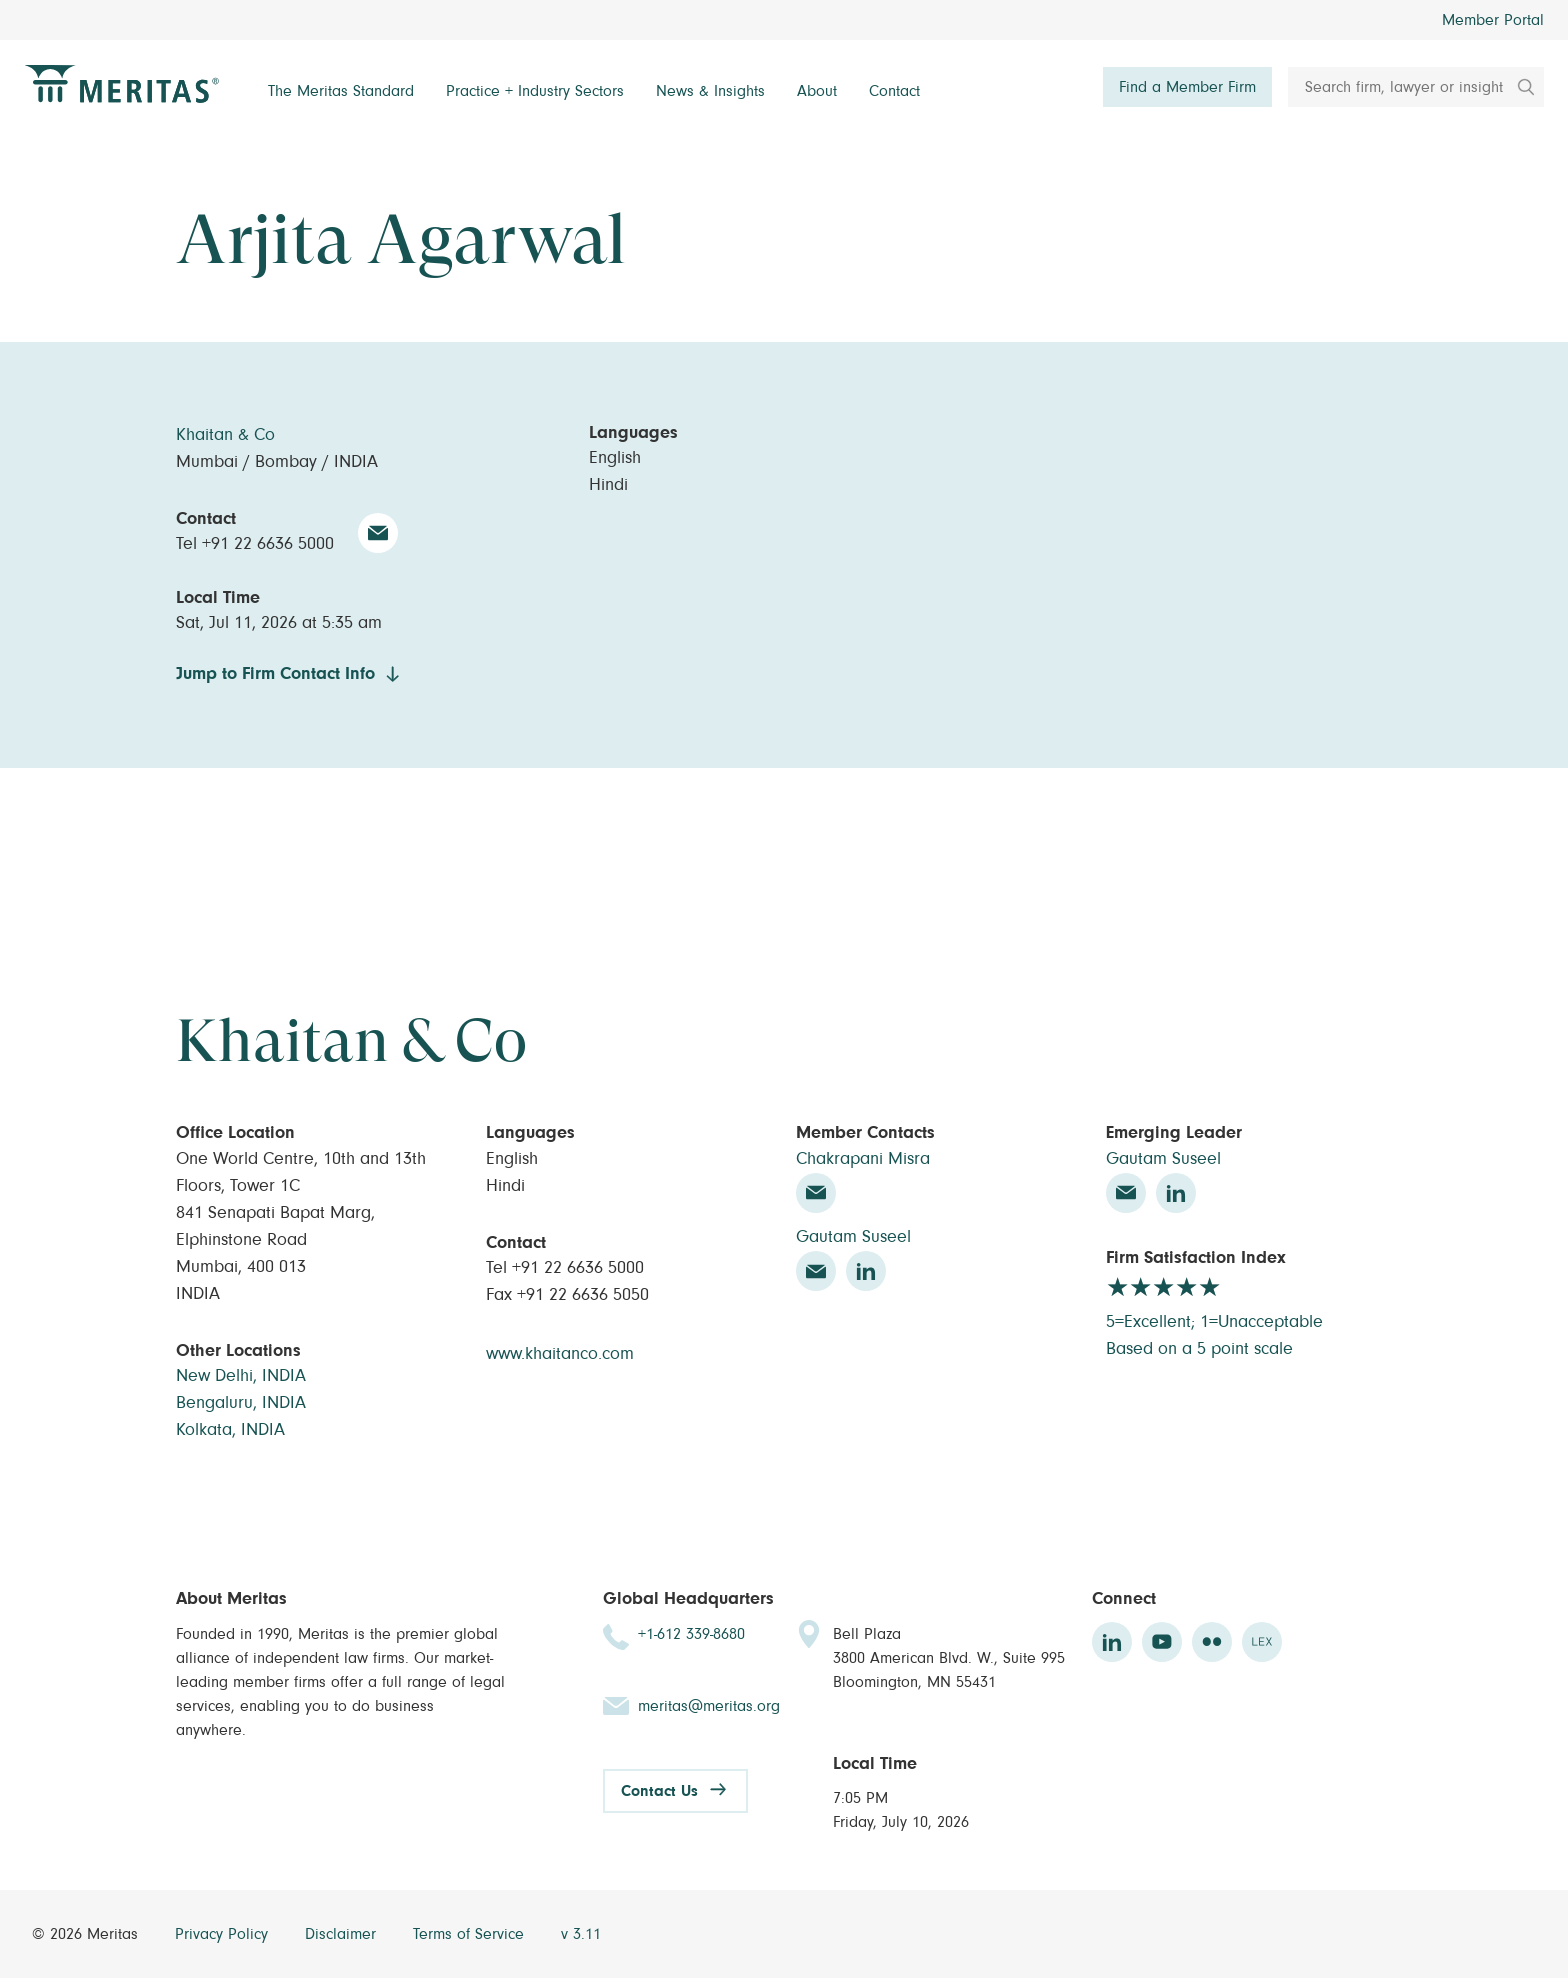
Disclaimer (343, 1934)
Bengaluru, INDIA (241, 1403)
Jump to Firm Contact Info (275, 674)
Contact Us (659, 1791)
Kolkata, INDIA (230, 1430)
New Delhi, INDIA (241, 1376)
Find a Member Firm (1187, 87)
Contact (894, 91)
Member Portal (1493, 20)
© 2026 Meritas (87, 1934)
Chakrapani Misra (863, 1159)
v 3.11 (581, 1934)
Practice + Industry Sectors (535, 91)
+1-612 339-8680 (691, 1634)
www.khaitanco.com (560, 1354)
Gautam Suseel (853, 1237)
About (817, 91)
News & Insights (710, 91)
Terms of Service (471, 1934)
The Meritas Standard (341, 91)
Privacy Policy (224, 1934)
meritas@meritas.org (709, 1706)
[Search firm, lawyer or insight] (1416, 87)
